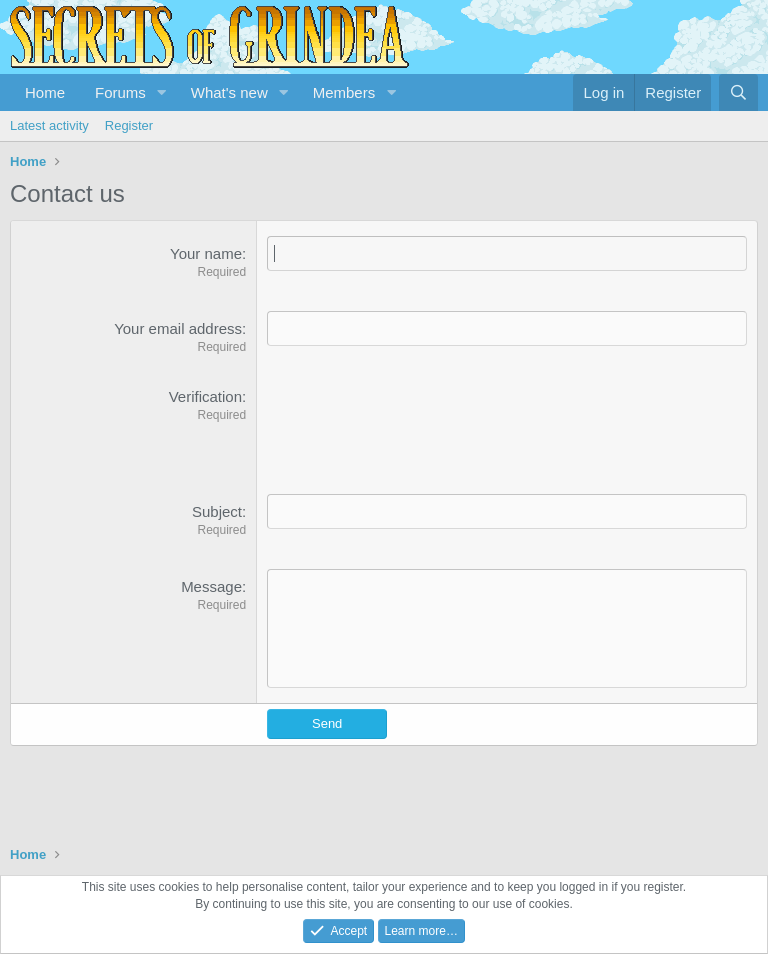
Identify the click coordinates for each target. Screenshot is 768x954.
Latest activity (49, 125)
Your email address (178, 328)
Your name (206, 253)
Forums (120, 92)
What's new (229, 92)
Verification (205, 396)
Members (344, 92)
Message (211, 586)
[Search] (738, 92)
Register (129, 125)
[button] (162, 92)
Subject (217, 511)
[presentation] (419, 425)
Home (45, 92)
